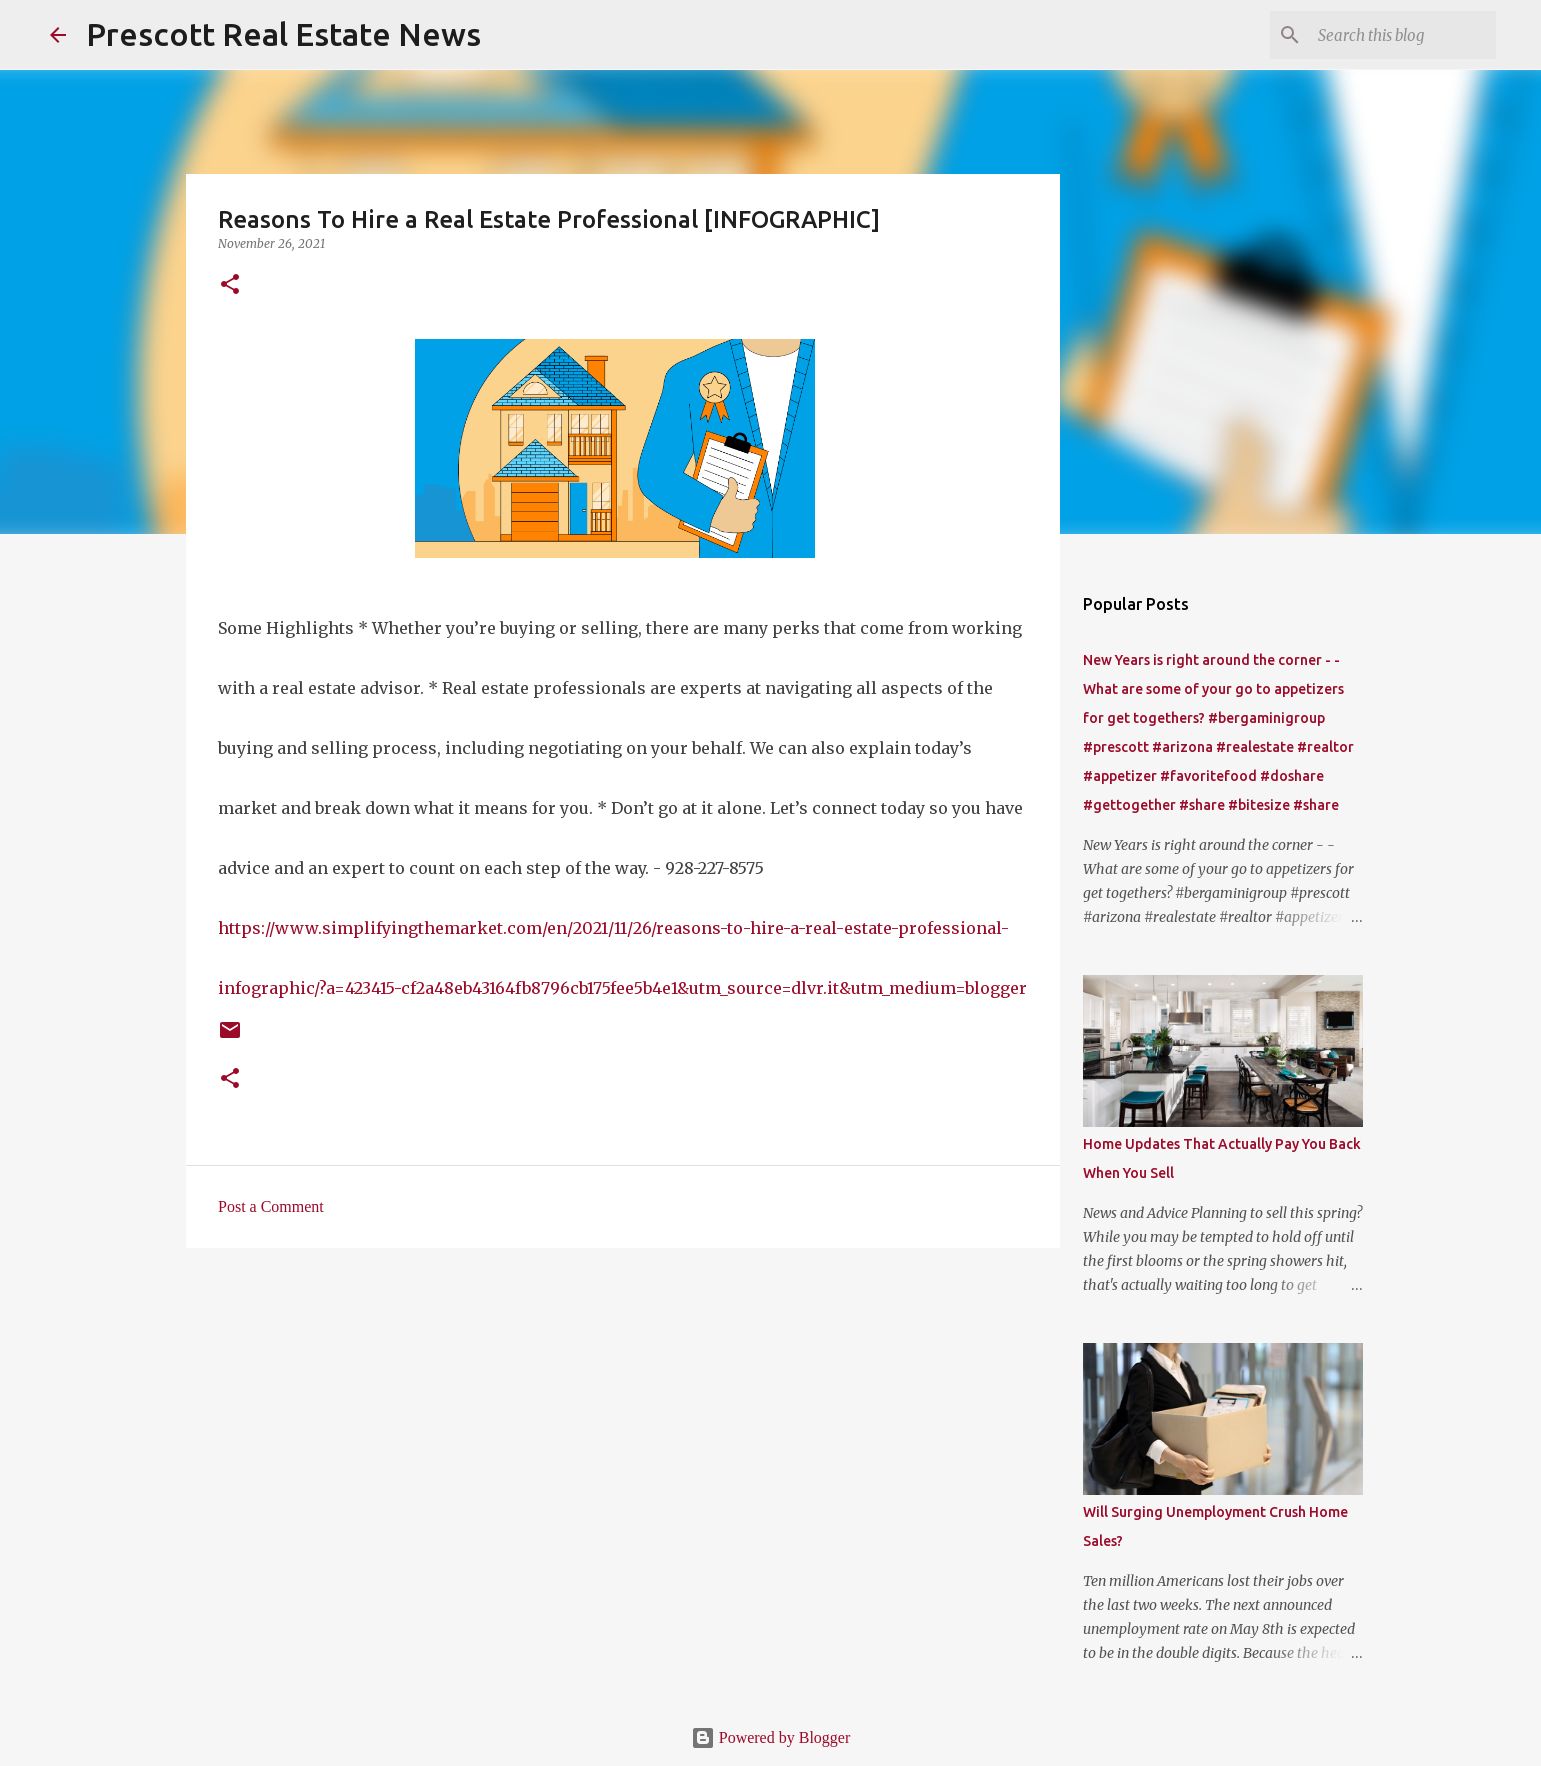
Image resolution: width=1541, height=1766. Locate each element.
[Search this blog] (1391, 35)
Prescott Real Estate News (283, 34)
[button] (230, 285)
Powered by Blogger (771, 1737)
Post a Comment (271, 1206)
